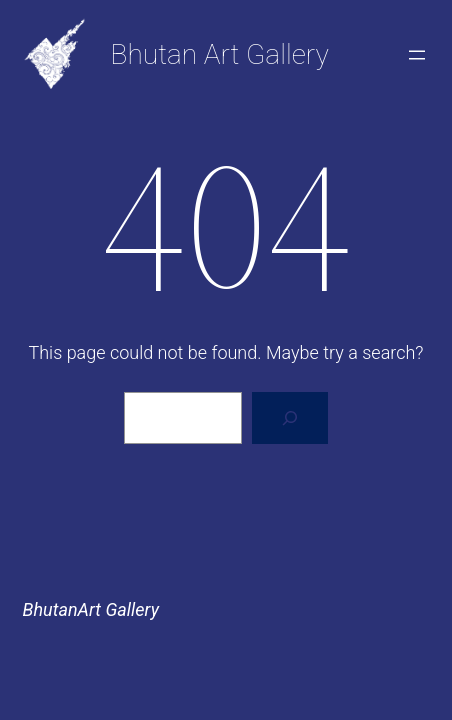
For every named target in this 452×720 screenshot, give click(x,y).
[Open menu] (417, 55)
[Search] (290, 418)
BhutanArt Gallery (91, 609)
